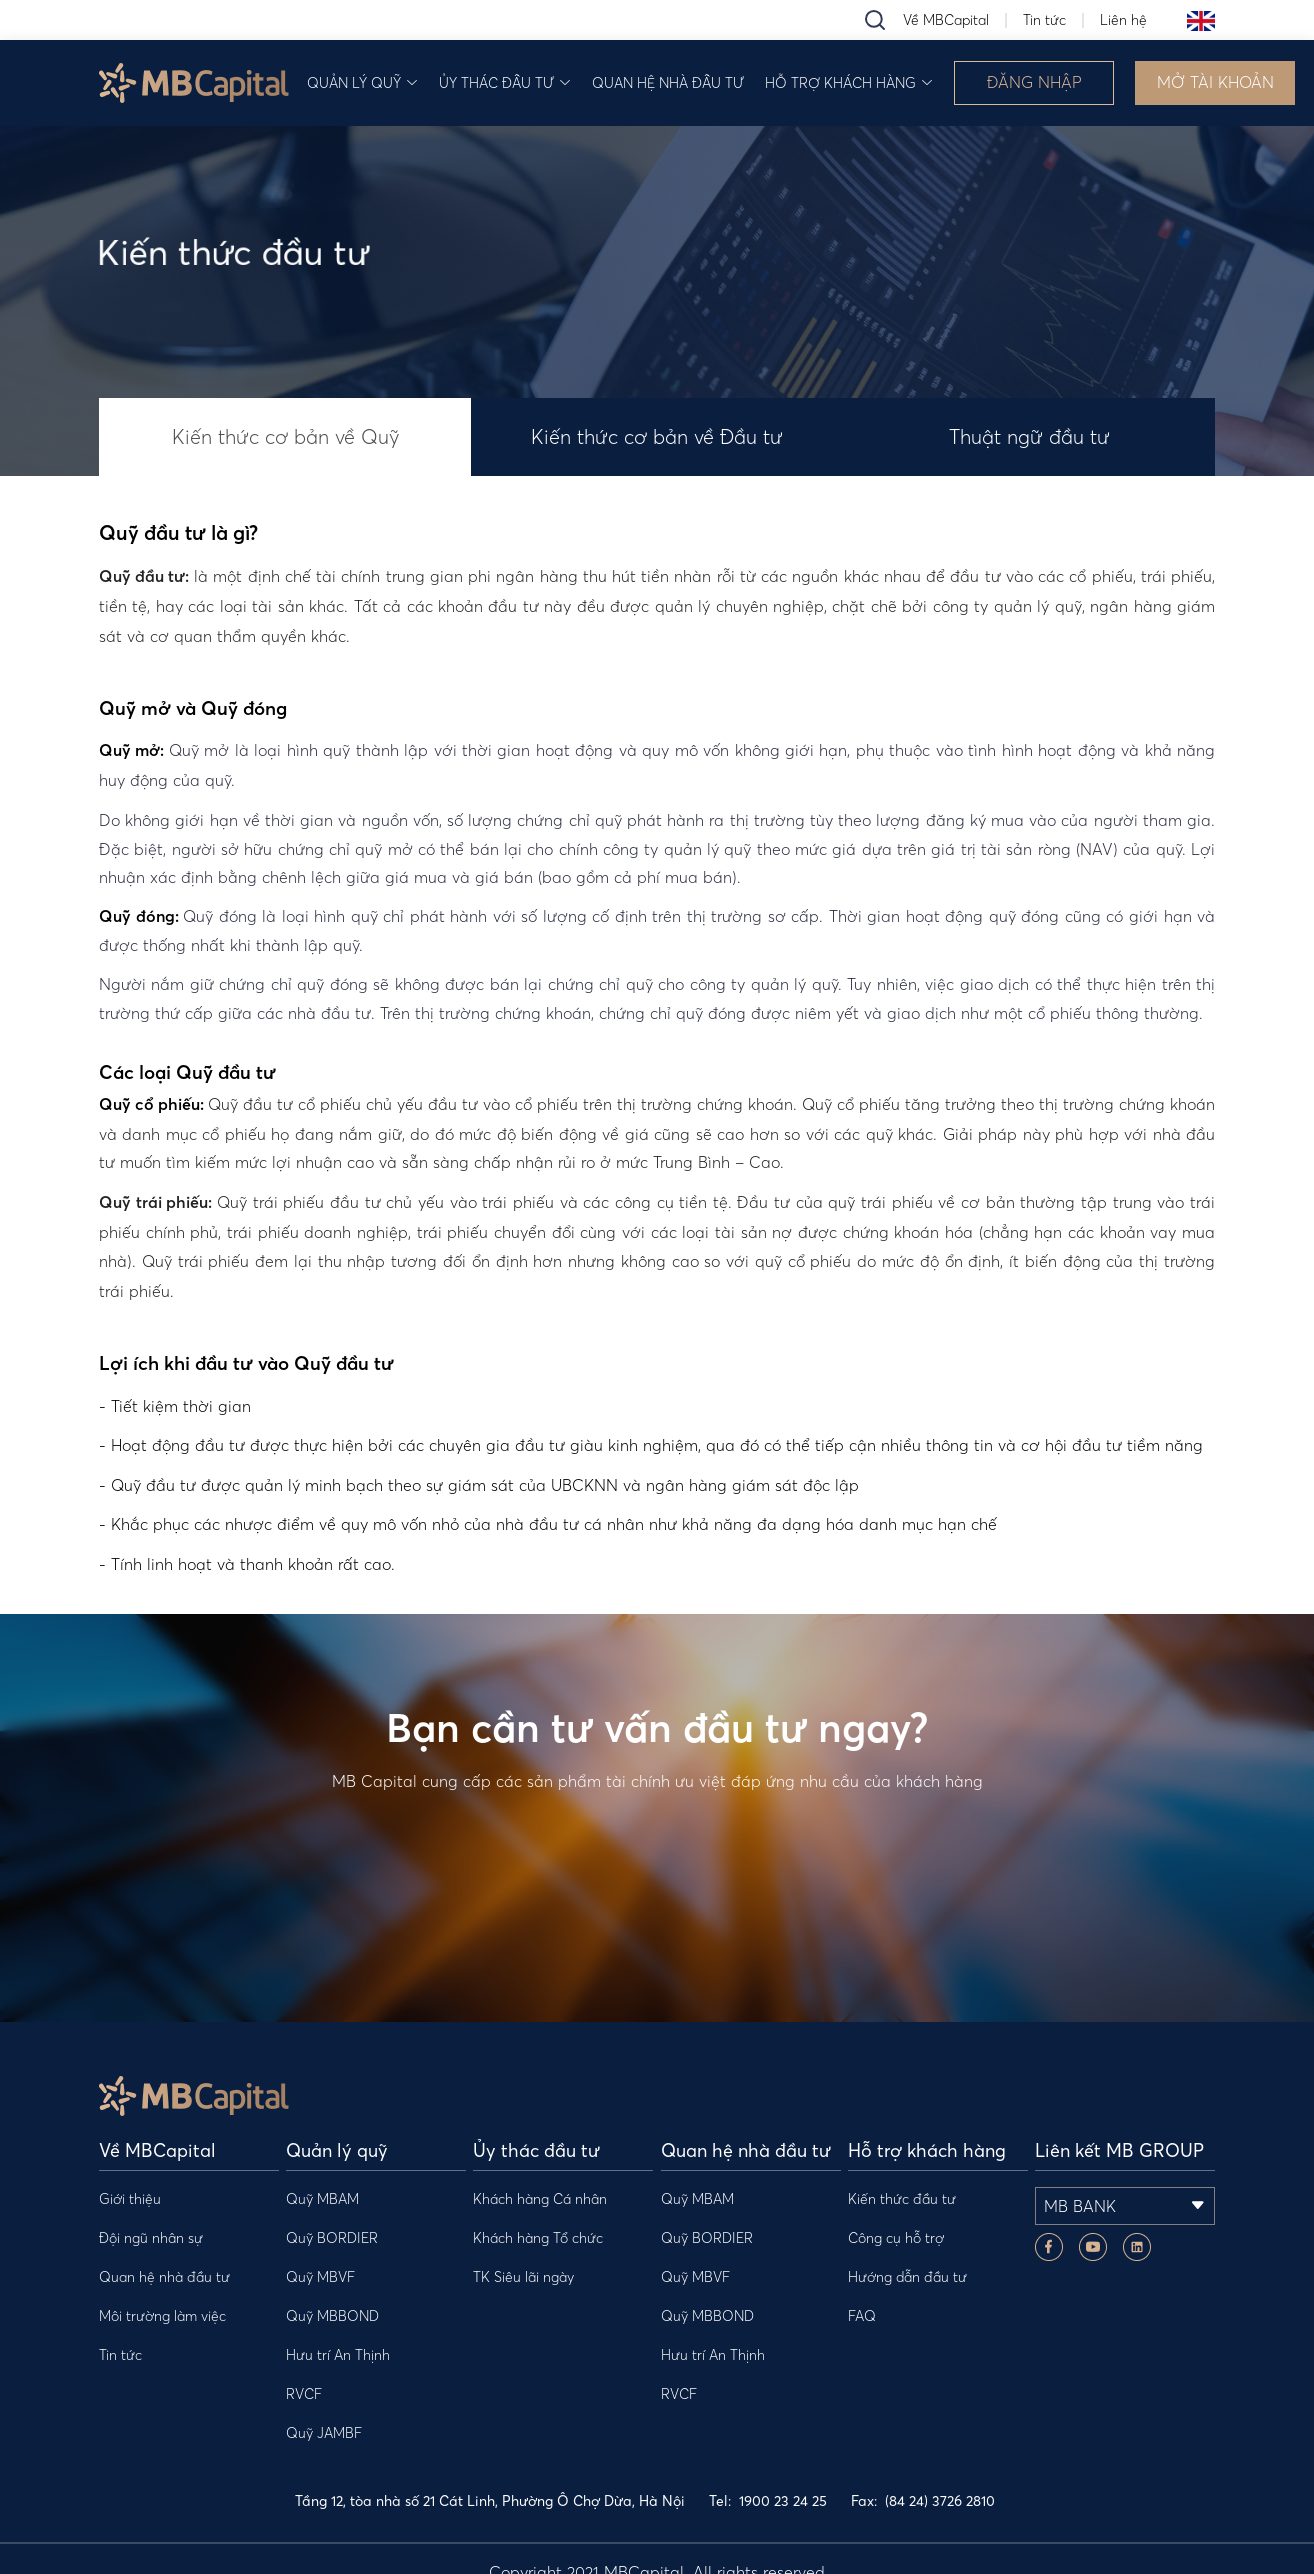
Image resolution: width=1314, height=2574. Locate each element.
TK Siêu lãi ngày (523, 2277)
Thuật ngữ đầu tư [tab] (1029, 436)
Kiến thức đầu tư (902, 2199)
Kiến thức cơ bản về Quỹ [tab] (285, 436)
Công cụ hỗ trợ (896, 2238)
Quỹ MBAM (322, 2199)
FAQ (862, 2316)
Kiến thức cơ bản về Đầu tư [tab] (657, 436)
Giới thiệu (130, 2199)
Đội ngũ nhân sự (151, 2238)
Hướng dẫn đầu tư (907, 2277)
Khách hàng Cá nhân (540, 2199)
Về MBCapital (946, 20)
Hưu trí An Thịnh (338, 2355)
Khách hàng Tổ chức (538, 2238)
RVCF (304, 2394)
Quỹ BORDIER (332, 2238)
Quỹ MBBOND (332, 2316)
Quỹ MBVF (320, 2277)
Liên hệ (1123, 20)
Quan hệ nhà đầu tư (668, 83)
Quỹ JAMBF (324, 2433)
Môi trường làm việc (162, 2316)
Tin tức (1044, 20)
